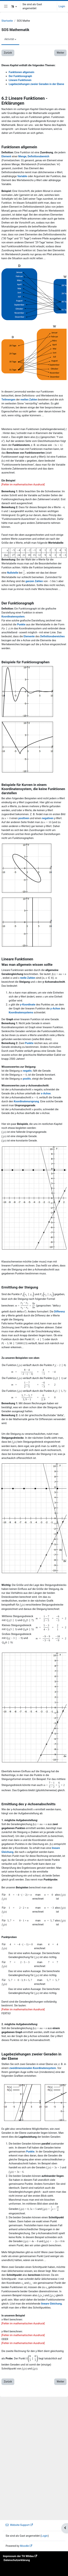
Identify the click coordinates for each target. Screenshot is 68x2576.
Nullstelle (12, 572)
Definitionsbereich (38, 156)
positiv (27, 1078)
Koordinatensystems (21, 1012)
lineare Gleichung (51, 2303)
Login (62, 6)
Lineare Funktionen (20, 80)
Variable (22, 176)
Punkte (21, 624)
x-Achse (46, 1093)
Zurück (8, 52)
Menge (22, 156)
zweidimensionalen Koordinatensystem (32, 2068)
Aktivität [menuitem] (9, 39)
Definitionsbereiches (52, 636)
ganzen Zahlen (34, 581)
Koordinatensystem (12, 616)
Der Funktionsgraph (20, 76)
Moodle (24, 2546)
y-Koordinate (27, 1004)
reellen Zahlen (28, 399)
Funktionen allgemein (21, 72)
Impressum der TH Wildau (18, 2556)
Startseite (7, 20)
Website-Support (18, 2525)
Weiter (60, 52)
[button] (14, 6)
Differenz (59, 1311)
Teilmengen (8, 399)
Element (6, 156)
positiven (23, 818)
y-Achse (55, 1008)
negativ (27, 1070)
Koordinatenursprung (26, 1101)
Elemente (29, 636)
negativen (47, 818)
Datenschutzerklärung (17, 2560)
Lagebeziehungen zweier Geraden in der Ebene (36, 84)
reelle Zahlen (27, 977)
